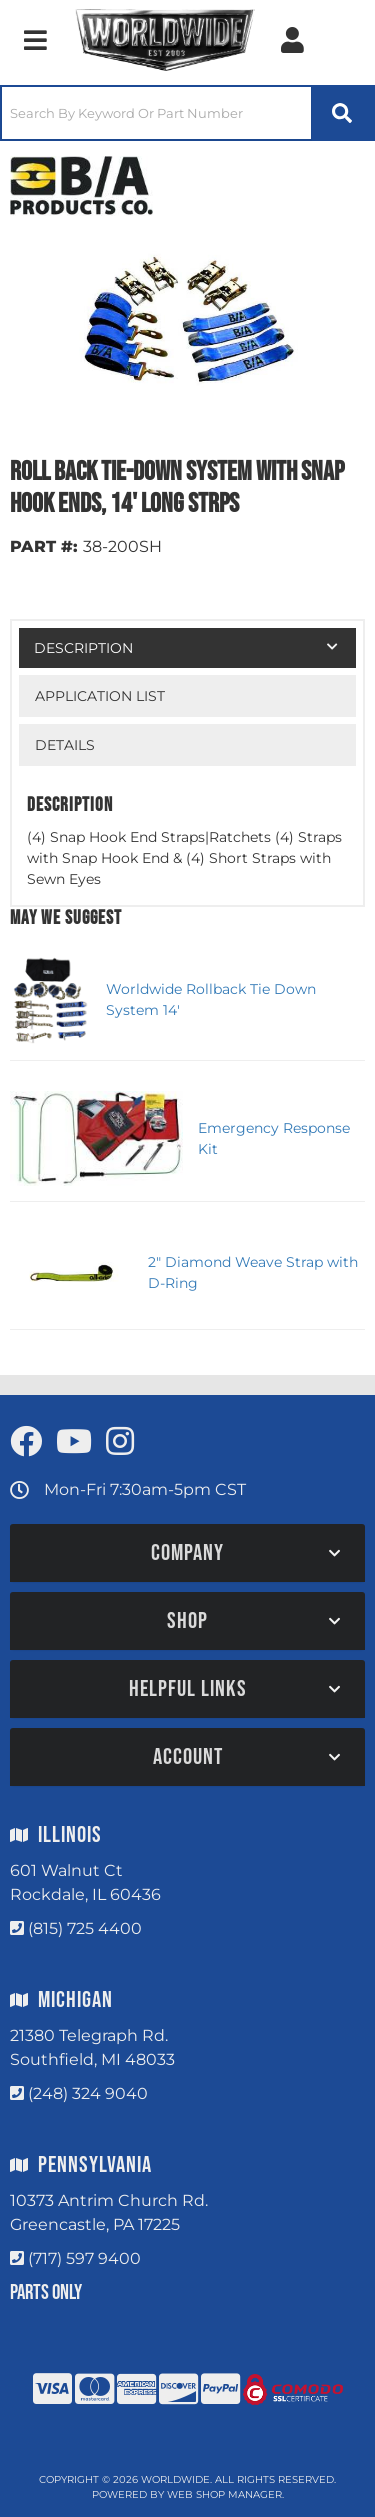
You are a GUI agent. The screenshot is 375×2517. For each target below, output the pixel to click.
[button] (187, 113)
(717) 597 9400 (84, 2258)
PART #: (44, 546)
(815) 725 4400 (85, 1928)
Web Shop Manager (224, 2494)
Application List (100, 696)
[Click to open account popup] (292, 40)
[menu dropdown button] (35, 40)
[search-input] (156, 113)
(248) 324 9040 (88, 2093)
